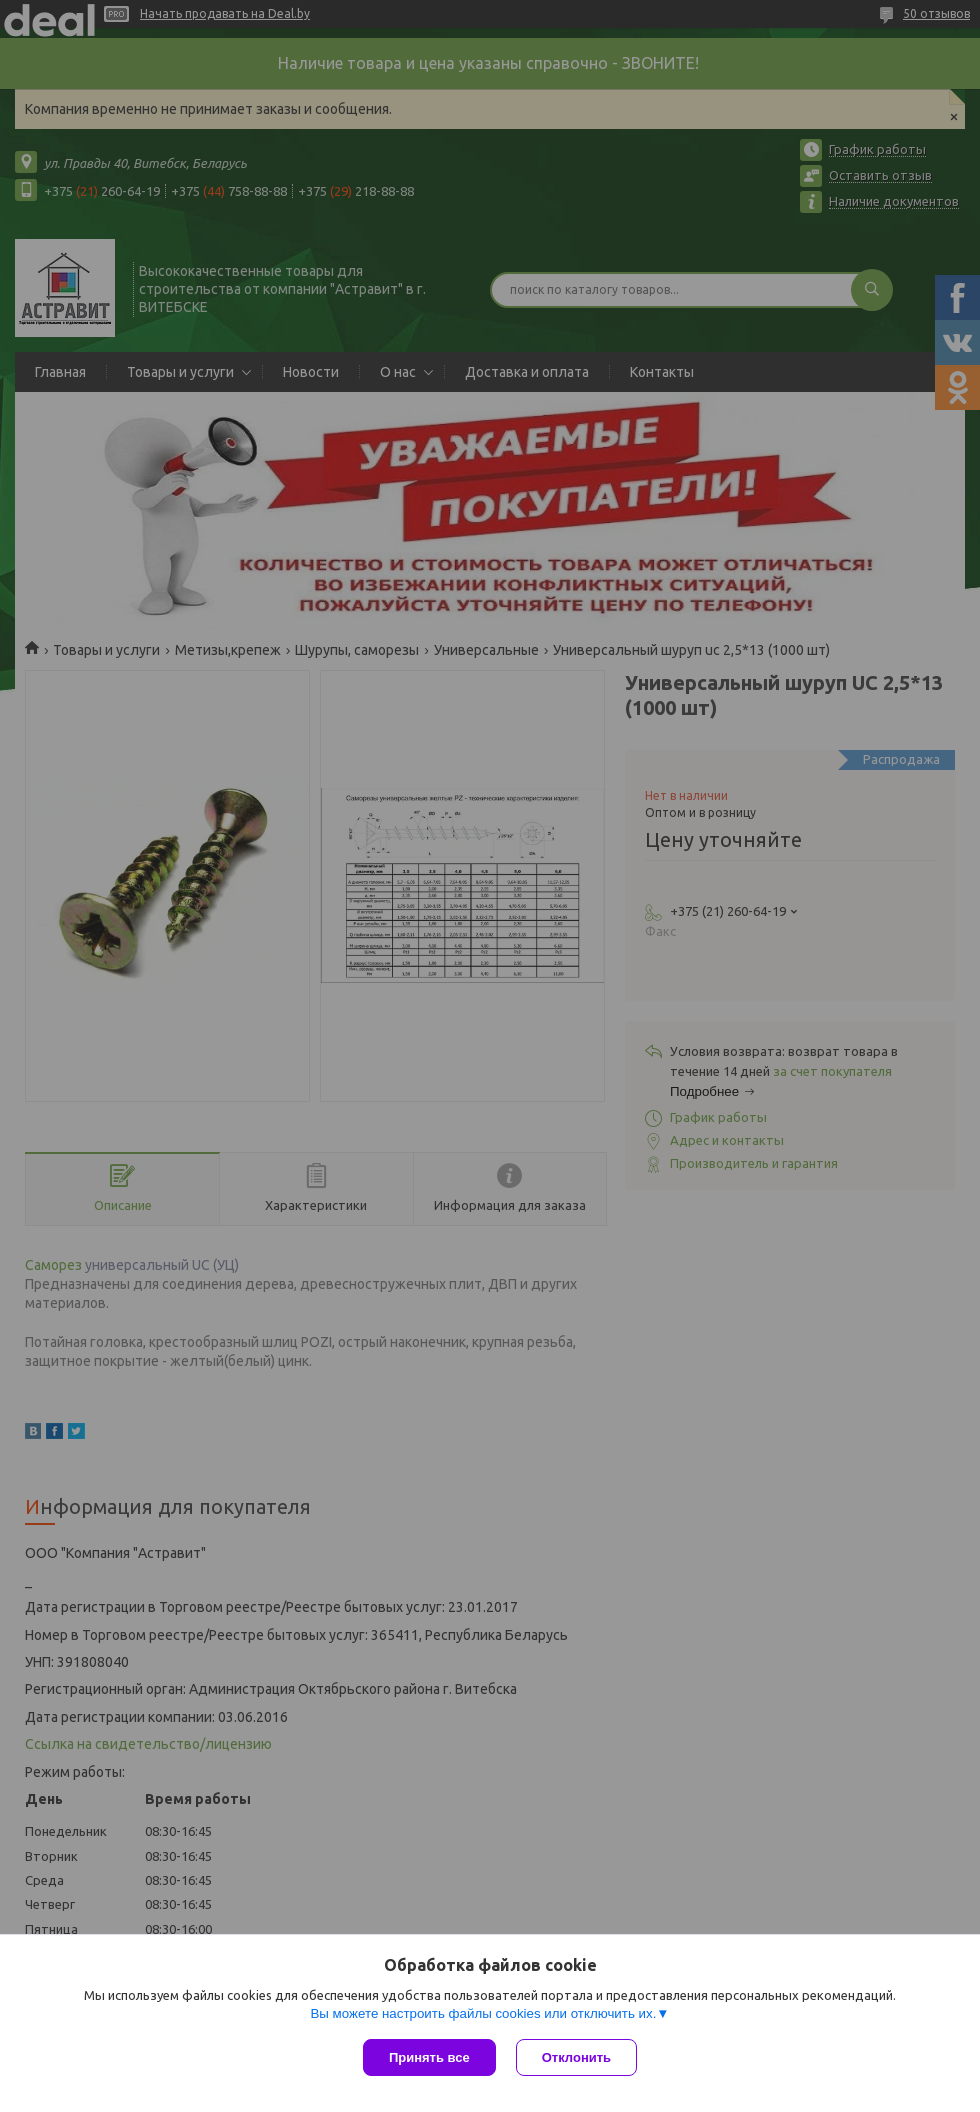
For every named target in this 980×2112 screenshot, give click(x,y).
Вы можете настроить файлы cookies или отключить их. (483, 2013)
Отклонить (576, 2057)
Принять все (429, 2057)
